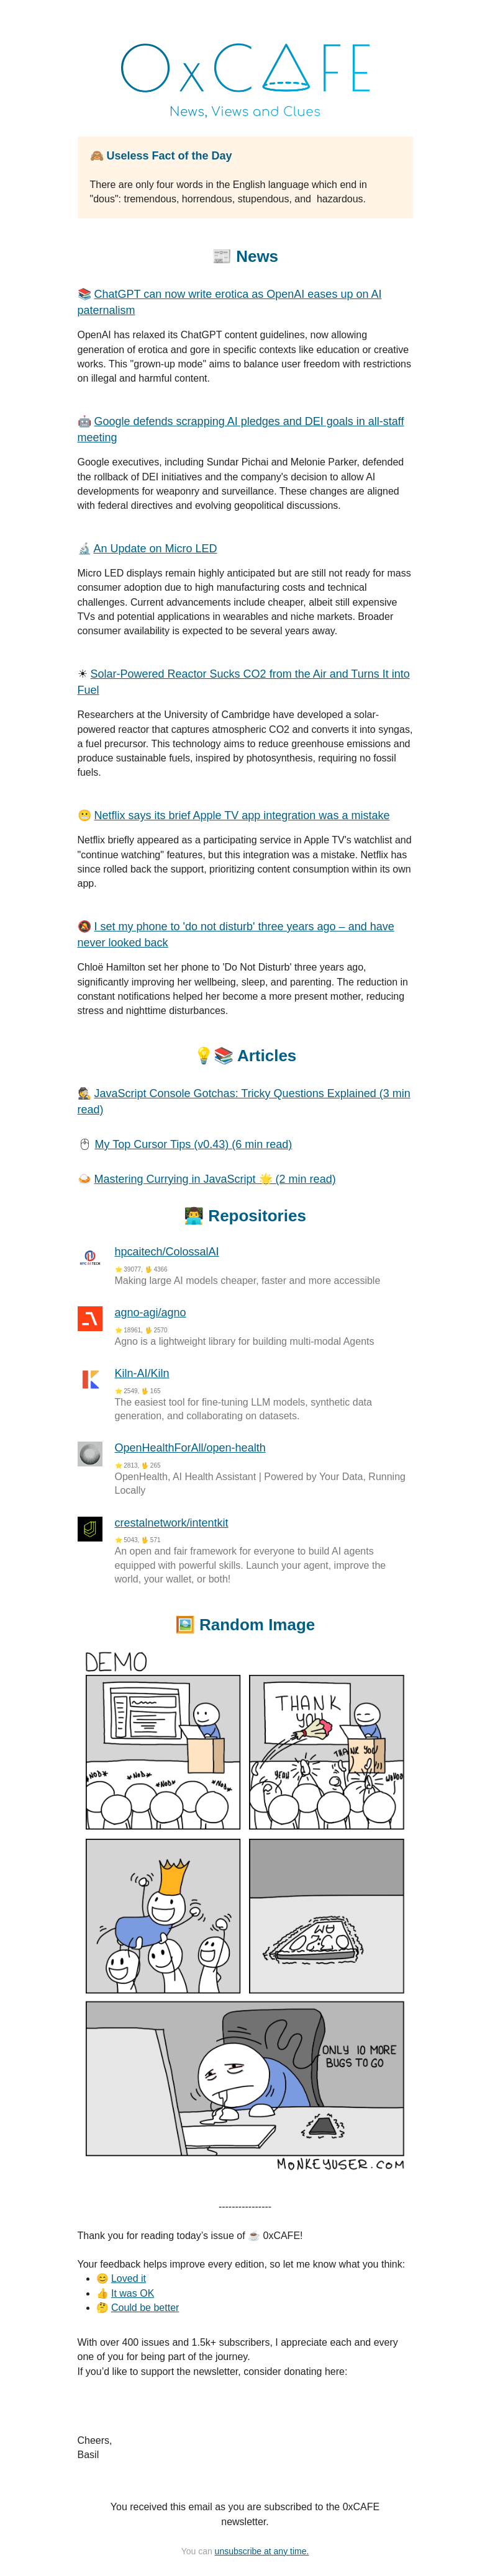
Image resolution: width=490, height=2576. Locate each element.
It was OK (132, 2293)
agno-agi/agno (150, 1312)
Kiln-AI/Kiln (142, 1373)
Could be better (145, 2307)
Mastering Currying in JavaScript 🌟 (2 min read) (215, 1179)
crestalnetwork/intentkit (172, 1523)
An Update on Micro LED (155, 548)
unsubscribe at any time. (262, 2551)
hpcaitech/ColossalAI (167, 1251)
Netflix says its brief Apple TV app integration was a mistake (242, 815)
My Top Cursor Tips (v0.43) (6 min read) (194, 1144)
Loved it (128, 2278)
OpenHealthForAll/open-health (190, 1448)
